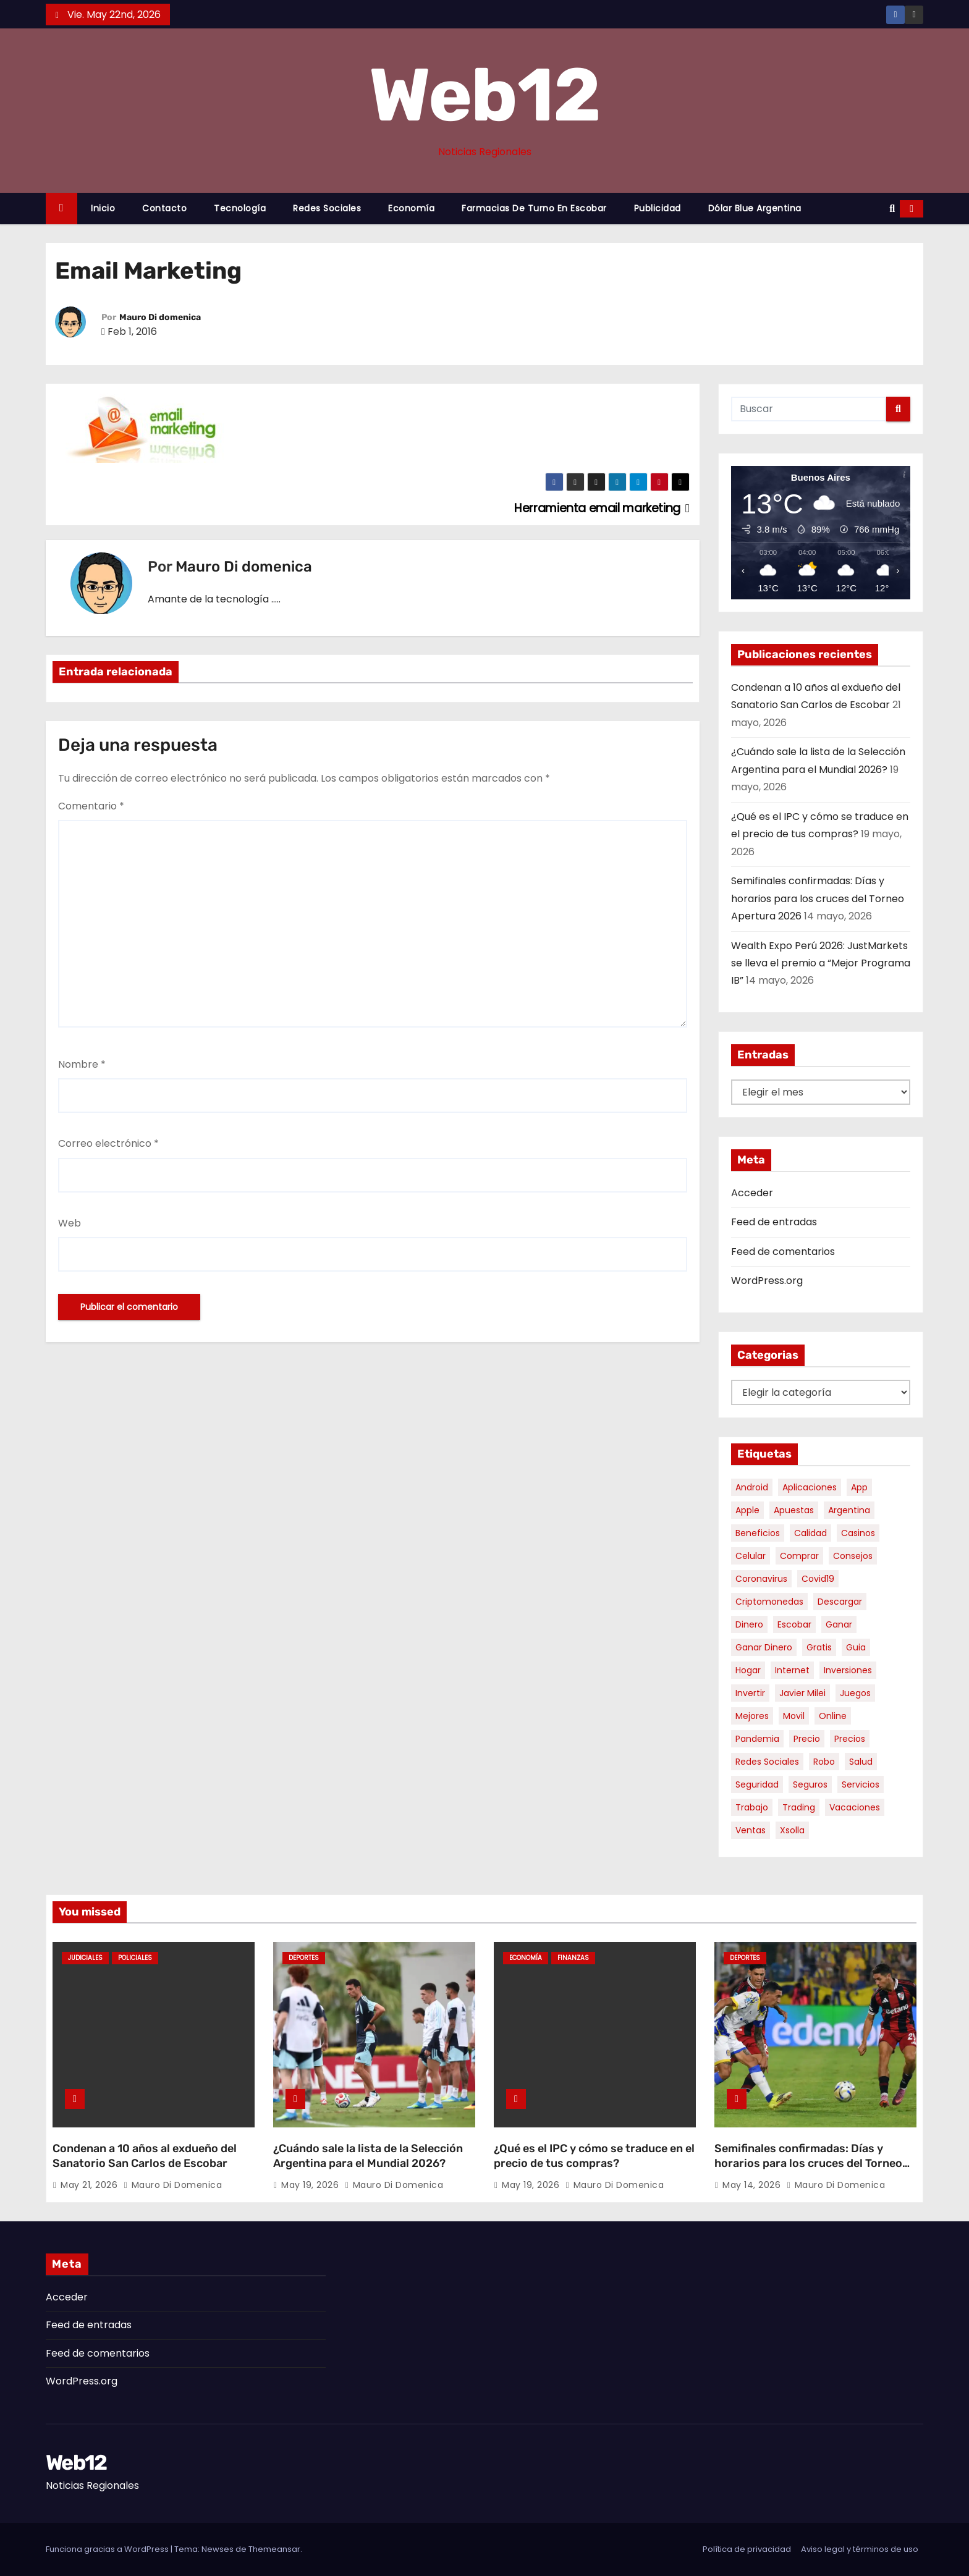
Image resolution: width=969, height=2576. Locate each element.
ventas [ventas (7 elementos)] (750, 1830)
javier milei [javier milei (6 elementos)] (802, 1693)
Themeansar (274, 2549)
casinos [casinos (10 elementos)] (858, 1533)
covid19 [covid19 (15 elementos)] (818, 1579)
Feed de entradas (774, 1222)
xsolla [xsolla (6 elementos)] (792, 1830)
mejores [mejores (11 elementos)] (752, 1716)
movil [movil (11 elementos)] (794, 1716)
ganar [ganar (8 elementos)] (839, 1624)
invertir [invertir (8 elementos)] (750, 1693)
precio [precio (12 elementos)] (806, 1739)
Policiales (135, 1957)
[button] (892, 208)
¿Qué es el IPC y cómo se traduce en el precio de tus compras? (594, 2156)
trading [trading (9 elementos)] (798, 1807)
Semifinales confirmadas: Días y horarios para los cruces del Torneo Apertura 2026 (817, 898)
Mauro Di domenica (160, 317)
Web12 (485, 95)
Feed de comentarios (783, 1251)
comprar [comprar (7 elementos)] (799, 1556)
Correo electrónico (108, 1143)
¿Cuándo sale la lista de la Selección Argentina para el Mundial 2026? (368, 2156)
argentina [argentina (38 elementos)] (849, 1510)
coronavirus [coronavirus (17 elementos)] (761, 1579)
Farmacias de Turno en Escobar (534, 208)
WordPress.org (767, 1280)
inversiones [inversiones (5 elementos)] (848, 1670)
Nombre (82, 1064)
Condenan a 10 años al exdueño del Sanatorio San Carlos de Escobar (145, 2156)
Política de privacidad (747, 2549)
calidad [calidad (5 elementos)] (810, 1533)
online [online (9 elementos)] (833, 1716)
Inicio (103, 208)
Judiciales (85, 1957)
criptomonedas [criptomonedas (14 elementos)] (769, 1601)
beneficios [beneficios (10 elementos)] (757, 1533)
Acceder (752, 1193)
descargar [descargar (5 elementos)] (840, 1601)
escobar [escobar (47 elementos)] (794, 1624)
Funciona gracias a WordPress (108, 2549)
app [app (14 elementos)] (859, 1487)
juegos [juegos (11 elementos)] (855, 1693)
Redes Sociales (327, 208)
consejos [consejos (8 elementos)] (853, 1556)
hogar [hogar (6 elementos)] (748, 1670)
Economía (411, 208)
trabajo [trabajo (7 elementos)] (751, 1807)
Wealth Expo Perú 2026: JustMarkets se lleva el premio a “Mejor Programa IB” (820, 963)
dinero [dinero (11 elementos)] (749, 1624)
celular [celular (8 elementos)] (750, 1556)
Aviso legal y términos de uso (859, 2549)
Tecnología (240, 208)
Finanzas (573, 1957)
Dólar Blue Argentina (755, 208)
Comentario (91, 806)
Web (69, 1223)
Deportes (304, 1957)
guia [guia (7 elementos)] (856, 1647)
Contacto (164, 208)
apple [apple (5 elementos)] (747, 1510)
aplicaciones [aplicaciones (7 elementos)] (809, 1487)
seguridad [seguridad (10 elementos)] (757, 1784)
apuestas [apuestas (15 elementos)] (794, 1510)
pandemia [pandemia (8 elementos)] (757, 1739)
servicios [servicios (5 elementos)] (860, 1784)
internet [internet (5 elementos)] (792, 1670)
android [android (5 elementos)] (751, 1487)
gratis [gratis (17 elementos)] (819, 1647)
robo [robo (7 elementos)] (824, 1761)
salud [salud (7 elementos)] (861, 1761)
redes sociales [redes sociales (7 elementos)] (767, 1761)
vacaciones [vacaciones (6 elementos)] (854, 1807)
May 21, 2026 (91, 2185)
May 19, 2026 (311, 2185)
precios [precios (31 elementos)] (849, 1739)
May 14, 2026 (753, 2185)
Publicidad (657, 208)
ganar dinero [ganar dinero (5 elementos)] (763, 1647)
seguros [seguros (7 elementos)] (810, 1784)
